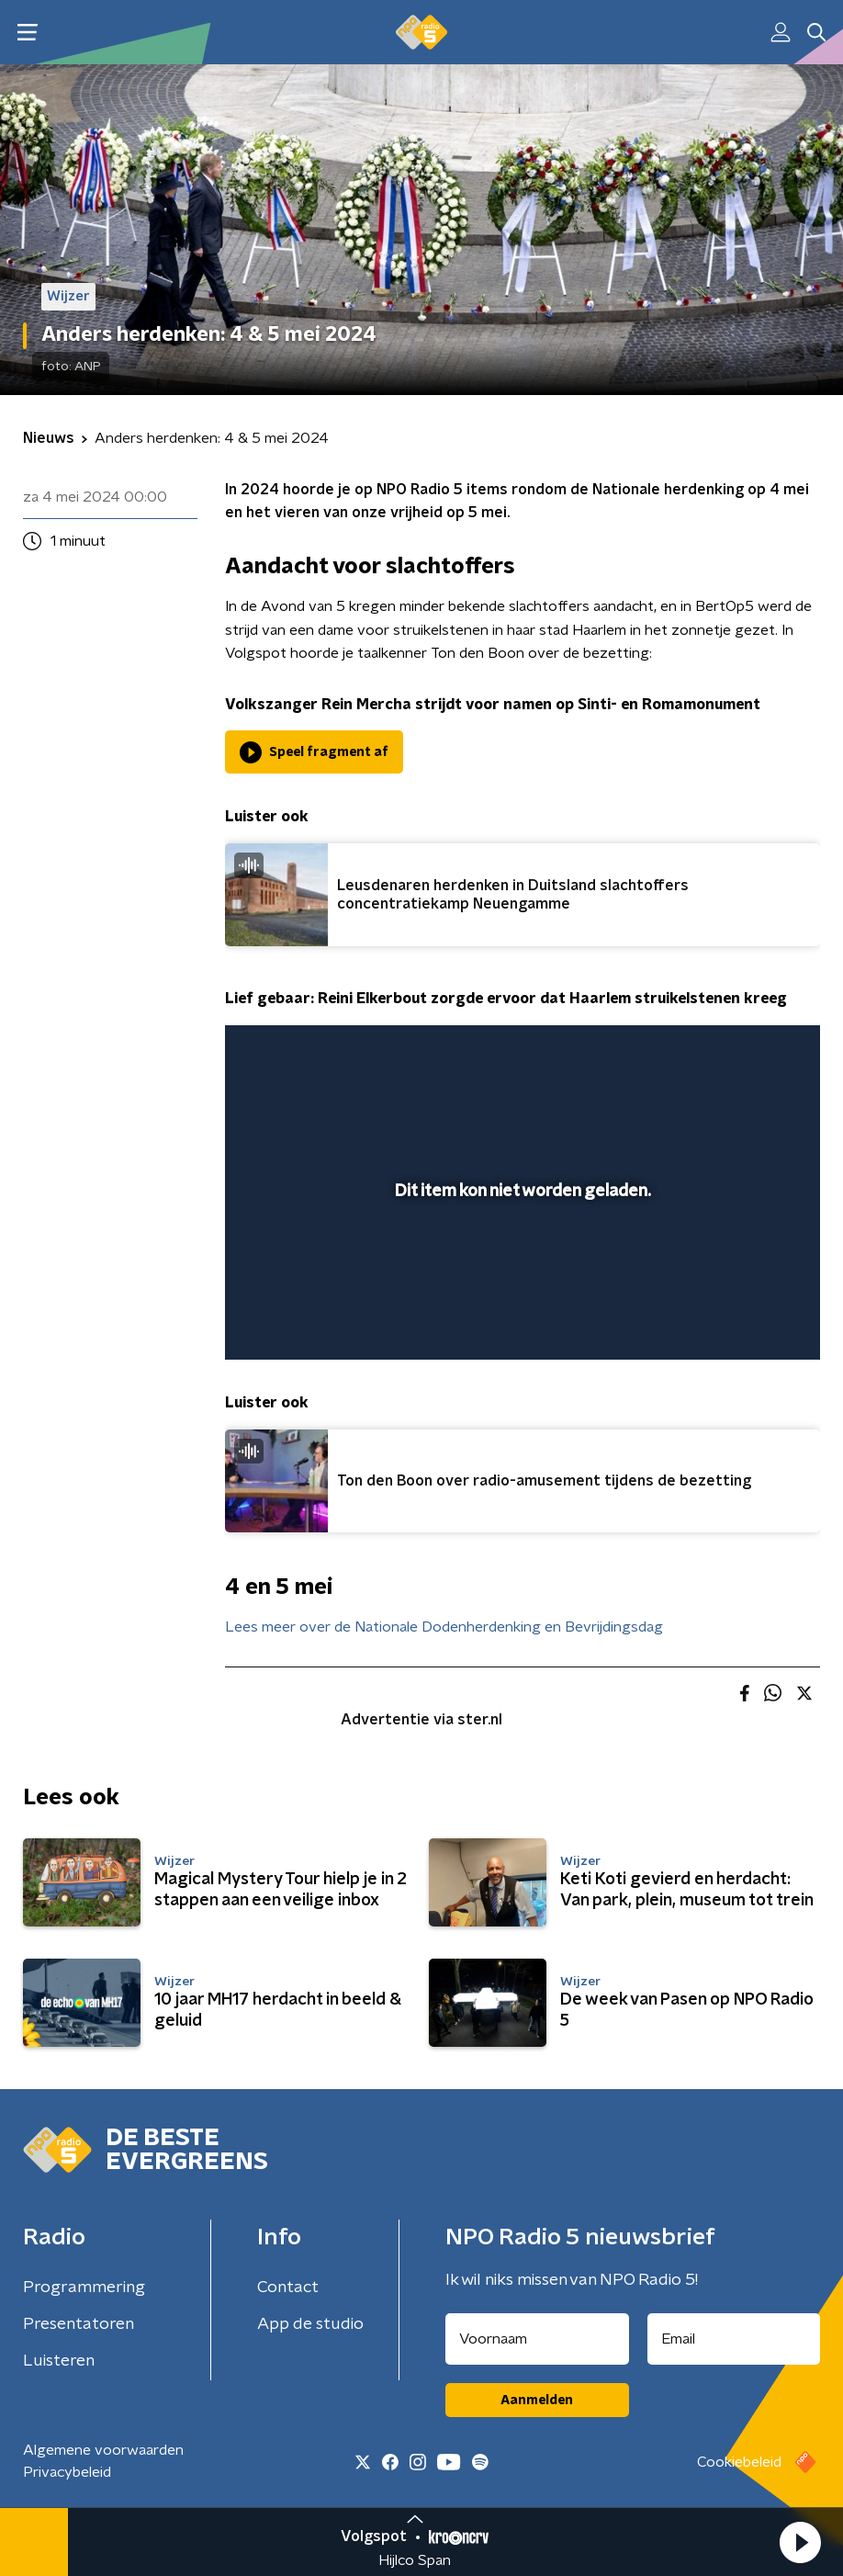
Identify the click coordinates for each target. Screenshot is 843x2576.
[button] (799, 2542)
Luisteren (59, 2361)
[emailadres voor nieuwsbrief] (734, 2339)
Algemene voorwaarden (103, 2450)
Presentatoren (78, 2324)
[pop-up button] (742, 1319)
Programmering (84, 2287)
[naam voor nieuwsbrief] (537, 2339)
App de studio (310, 2324)
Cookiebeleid (739, 2462)
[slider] (519, 1271)
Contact (288, 2287)
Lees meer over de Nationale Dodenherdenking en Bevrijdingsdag (444, 1627)
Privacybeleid (67, 2472)
